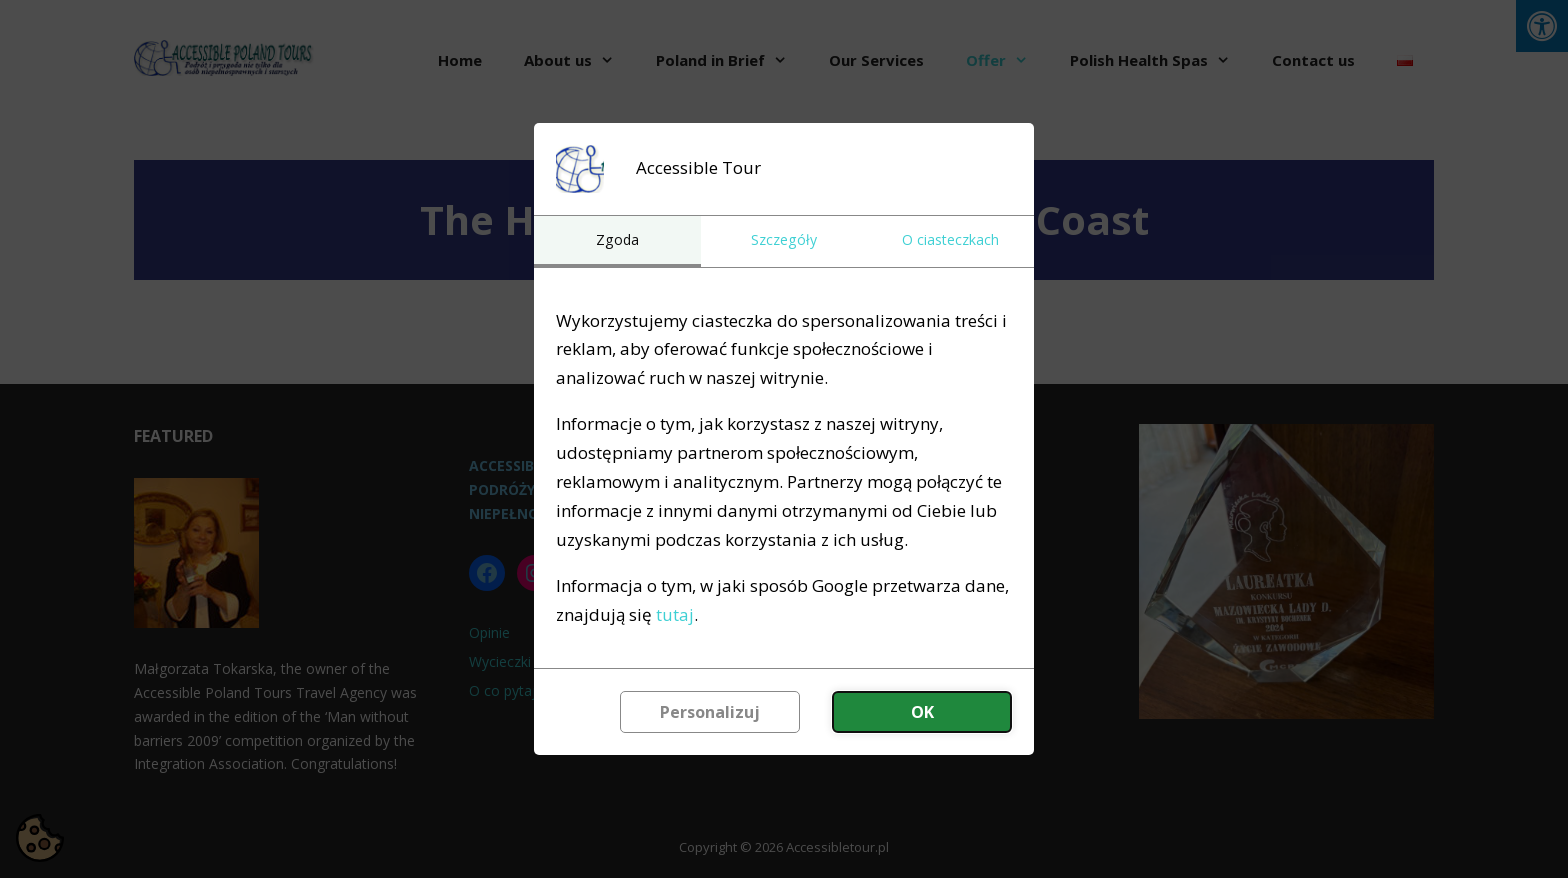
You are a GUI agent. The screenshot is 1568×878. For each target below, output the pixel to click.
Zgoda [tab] (617, 239)
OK (922, 712)
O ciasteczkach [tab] (950, 239)
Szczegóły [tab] (784, 239)
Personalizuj (710, 712)
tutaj (675, 614)
